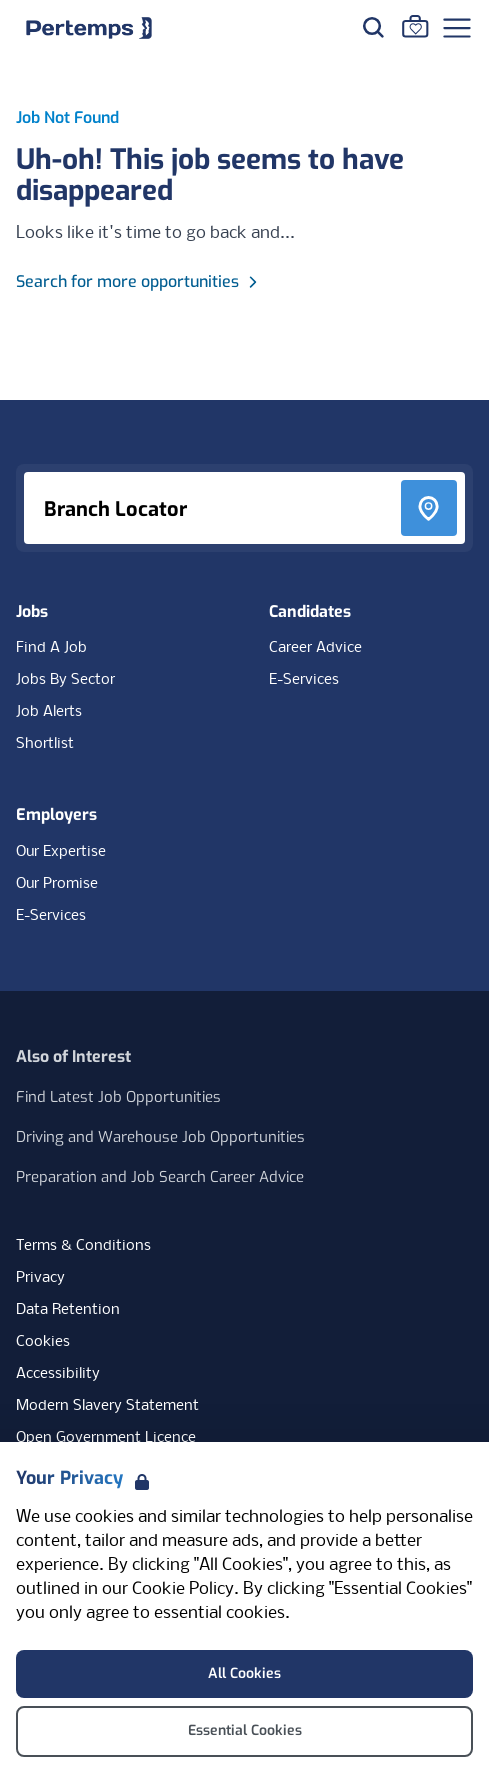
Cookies (43, 1342)
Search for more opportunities (139, 281)
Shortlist (45, 744)
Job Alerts (49, 712)
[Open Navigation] (457, 28)
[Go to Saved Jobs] (415, 26)
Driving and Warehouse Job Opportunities (160, 1137)
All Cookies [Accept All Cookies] (244, 1673)
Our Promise (57, 884)
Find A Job (51, 648)
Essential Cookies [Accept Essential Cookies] (245, 1730)
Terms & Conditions (83, 1246)
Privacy (40, 1278)
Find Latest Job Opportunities (118, 1097)
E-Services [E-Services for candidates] (304, 680)
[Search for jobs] (373, 27)
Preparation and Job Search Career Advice (160, 1177)
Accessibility (58, 1374)
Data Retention (68, 1310)
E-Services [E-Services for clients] (51, 916)
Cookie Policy (183, 1589)
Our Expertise (61, 852)
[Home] (89, 28)
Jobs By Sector (65, 680)
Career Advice (315, 648)
